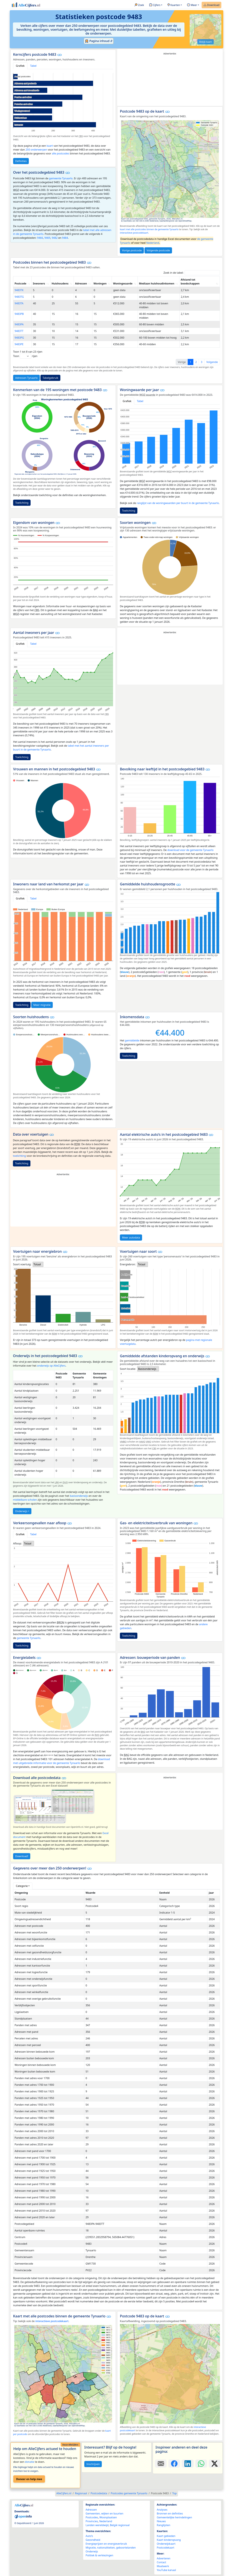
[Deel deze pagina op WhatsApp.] (201, 2464)
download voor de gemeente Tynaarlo (190, 850)
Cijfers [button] (154, 5)
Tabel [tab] (33, 66)
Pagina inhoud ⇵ (99, 41)
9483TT (19, 331)
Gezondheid (93, 2540)
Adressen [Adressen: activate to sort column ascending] (81, 283)
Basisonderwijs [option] (147, 1369)
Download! (21, 1856)
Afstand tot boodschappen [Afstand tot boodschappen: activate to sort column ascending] (190, 281)
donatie (29, 2462)
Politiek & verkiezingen (99, 2555)
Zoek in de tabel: (191, 272)
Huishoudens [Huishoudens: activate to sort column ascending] (60, 283)
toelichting (19, 1156)
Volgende (212, 362)
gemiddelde (132, 1040)
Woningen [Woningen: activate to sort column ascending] (100, 283)
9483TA (19, 303)
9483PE (19, 344)
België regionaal (120, 2525)
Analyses (162, 2509)
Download (211, 5)
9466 (40, 238)
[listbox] (38, 1264)
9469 (47, 238)
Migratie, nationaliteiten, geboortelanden (111, 2547)
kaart (50, 145)
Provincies (92, 2521)
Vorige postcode (132, 250)
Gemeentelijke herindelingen (174, 2517)
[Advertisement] (170, 80)
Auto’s (89, 2536)
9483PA (19, 324)
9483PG (19, 337)
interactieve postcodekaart (134, 232)
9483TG (19, 297)
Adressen (91, 2509)
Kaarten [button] (173, 5)
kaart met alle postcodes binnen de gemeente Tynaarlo (149, 229)
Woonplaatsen (108, 2517)
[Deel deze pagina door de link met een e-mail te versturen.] (161, 2464)
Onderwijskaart (166, 2543)
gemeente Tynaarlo (61, 178)
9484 (65, 238)
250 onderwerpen (36, 149)
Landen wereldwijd (97, 2525)
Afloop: (17, 1543)
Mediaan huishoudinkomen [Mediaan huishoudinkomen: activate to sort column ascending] (156, 283)
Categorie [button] (22, 1886)
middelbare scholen (25, 1499)
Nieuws (161, 2521)
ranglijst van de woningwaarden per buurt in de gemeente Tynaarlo (178, 503)
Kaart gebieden (166, 2536)
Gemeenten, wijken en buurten (104, 2513)
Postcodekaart (165, 2547)
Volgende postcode (158, 250)
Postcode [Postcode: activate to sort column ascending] (20, 283)
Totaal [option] (37, 1264)
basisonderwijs (79, 1496)
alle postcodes (60, 153)
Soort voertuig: (22, 1264)
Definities (21, 161)
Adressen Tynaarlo (26, 378)
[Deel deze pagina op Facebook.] (174, 2464)
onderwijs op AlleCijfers (51, 1365)
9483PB (19, 314)
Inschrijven (93, 2464)
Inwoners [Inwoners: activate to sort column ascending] (39, 283)
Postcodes (92, 2517)
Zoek (139, 5)
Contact (161, 2562)
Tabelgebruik (50, 378)
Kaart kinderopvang (169, 2540)
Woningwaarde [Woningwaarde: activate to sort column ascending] (123, 283)
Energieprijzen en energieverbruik (106, 2543)
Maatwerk (163, 2566)
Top (174, 2493)
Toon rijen (25, 356)
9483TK (19, 290)
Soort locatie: (128, 1369)
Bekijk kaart (205, 41)
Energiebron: (128, 1264)
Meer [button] (192, 5)
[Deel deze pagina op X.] (215, 2464)
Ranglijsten (163, 2525)
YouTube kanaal (166, 2570)
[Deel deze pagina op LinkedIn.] (188, 2464)
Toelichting (21, 502)
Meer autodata (131, 1237)
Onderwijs (21, 1511)
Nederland (152, 243)
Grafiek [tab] (20, 66)
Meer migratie (41, 1005)
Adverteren (163, 2558)
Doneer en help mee (29, 2479)
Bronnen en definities (170, 2513)
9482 (55, 238)
